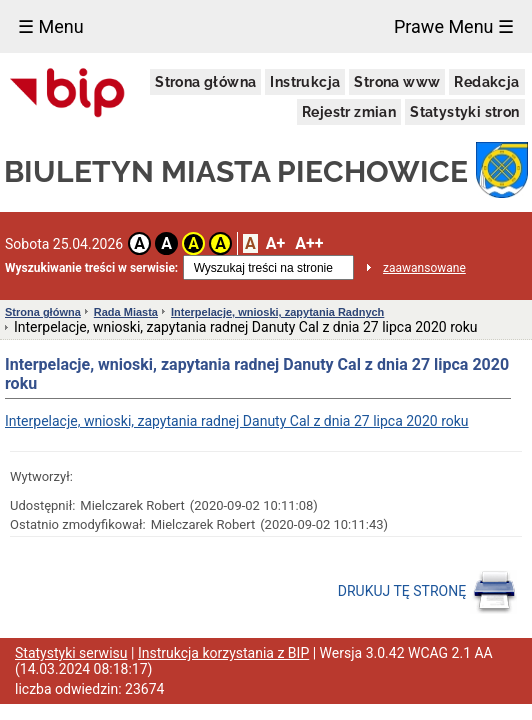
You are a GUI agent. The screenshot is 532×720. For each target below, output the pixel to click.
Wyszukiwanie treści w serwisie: (91, 268)
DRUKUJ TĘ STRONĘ (427, 592)
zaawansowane (424, 268)
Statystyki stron (464, 112)
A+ (275, 243)
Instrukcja (305, 82)
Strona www (397, 82)
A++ (309, 243)
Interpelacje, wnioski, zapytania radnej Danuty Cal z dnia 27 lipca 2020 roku (237, 421)
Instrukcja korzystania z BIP (223, 653)
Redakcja (486, 82)
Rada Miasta (126, 312)
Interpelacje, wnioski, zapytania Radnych (277, 312)
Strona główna (205, 82)
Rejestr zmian (349, 112)
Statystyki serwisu (71, 653)
